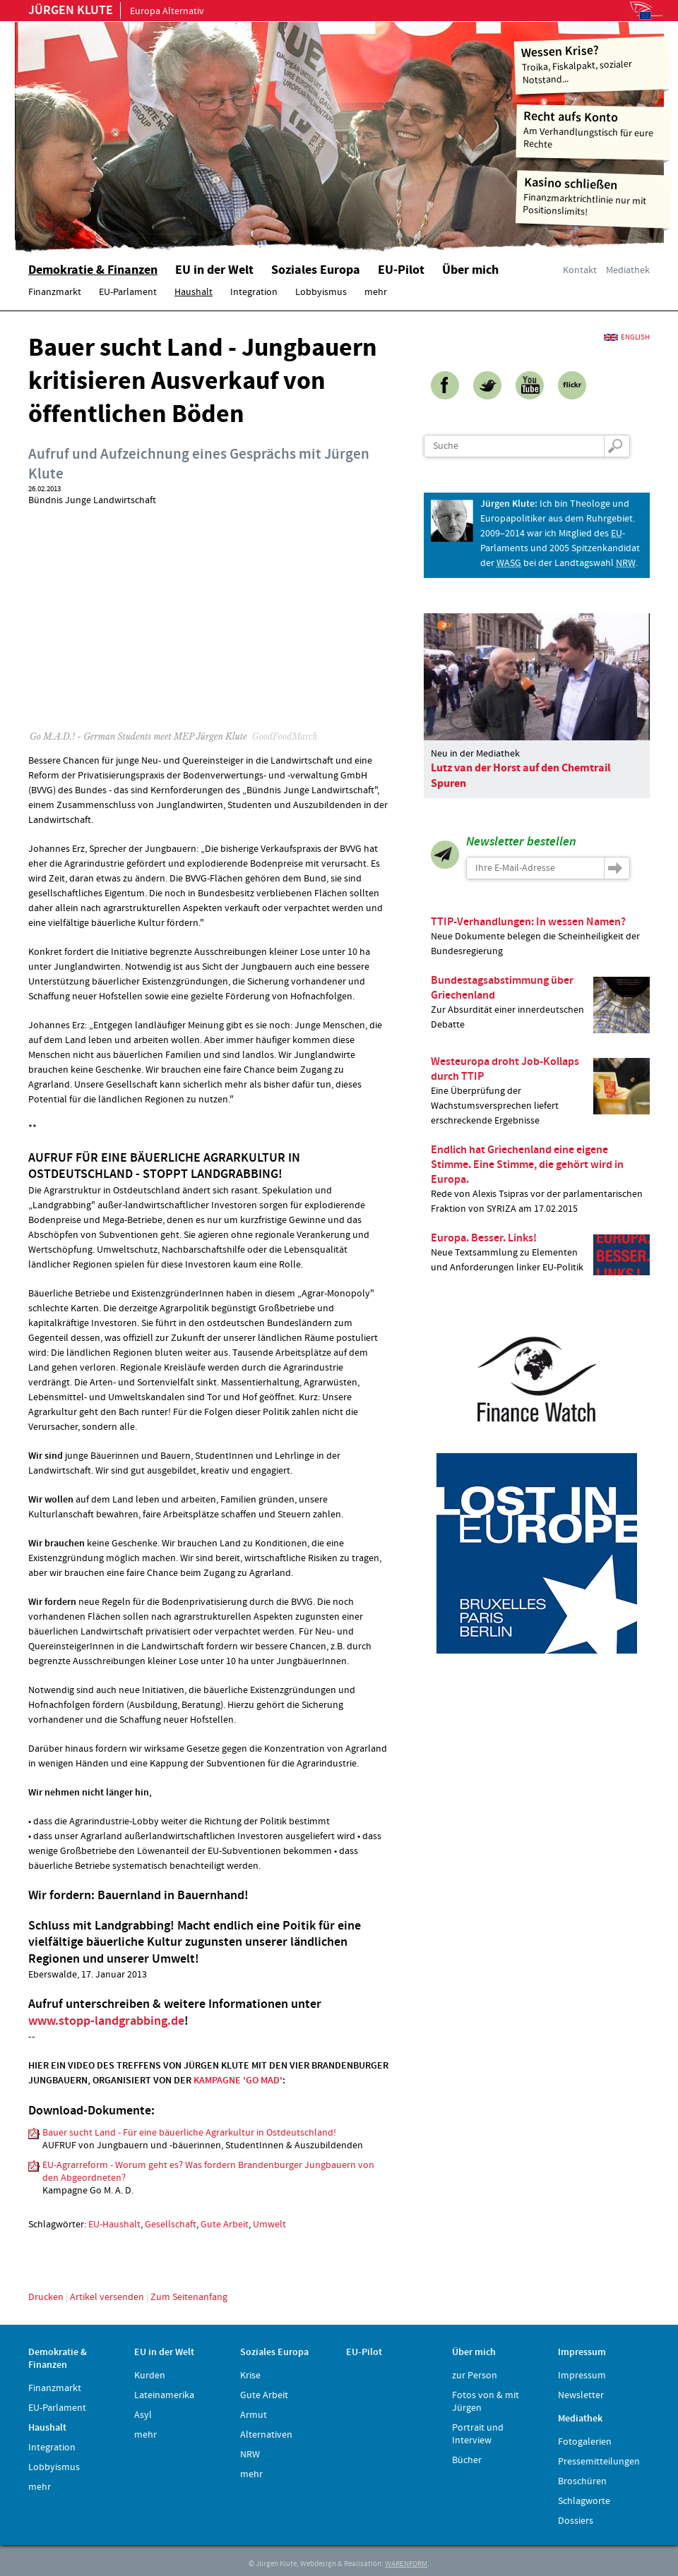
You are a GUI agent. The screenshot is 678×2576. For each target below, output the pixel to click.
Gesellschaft (170, 2224)
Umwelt (269, 2224)
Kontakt (580, 270)
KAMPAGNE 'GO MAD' (238, 2080)
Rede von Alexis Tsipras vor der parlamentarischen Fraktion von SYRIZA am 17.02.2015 (540, 1179)
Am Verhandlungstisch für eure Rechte (594, 129)
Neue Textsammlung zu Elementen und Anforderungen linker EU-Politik (540, 1253)
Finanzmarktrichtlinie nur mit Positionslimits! (594, 196)
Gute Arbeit (225, 2224)
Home (194, 130)
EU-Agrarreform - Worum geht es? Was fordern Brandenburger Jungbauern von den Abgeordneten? (208, 2171)
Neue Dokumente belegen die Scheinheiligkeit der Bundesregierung (540, 936)
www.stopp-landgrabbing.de (106, 2021)
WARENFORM (406, 2564)
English (635, 337)
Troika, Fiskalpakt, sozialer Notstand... (592, 64)
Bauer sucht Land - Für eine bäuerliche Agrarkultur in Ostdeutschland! (189, 2132)
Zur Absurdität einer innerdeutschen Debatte (540, 1003)
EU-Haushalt (114, 2224)
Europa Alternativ (116, 11)
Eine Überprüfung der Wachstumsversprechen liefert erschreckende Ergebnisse (540, 1090)
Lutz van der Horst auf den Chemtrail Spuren (521, 775)
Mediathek (628, 270)
